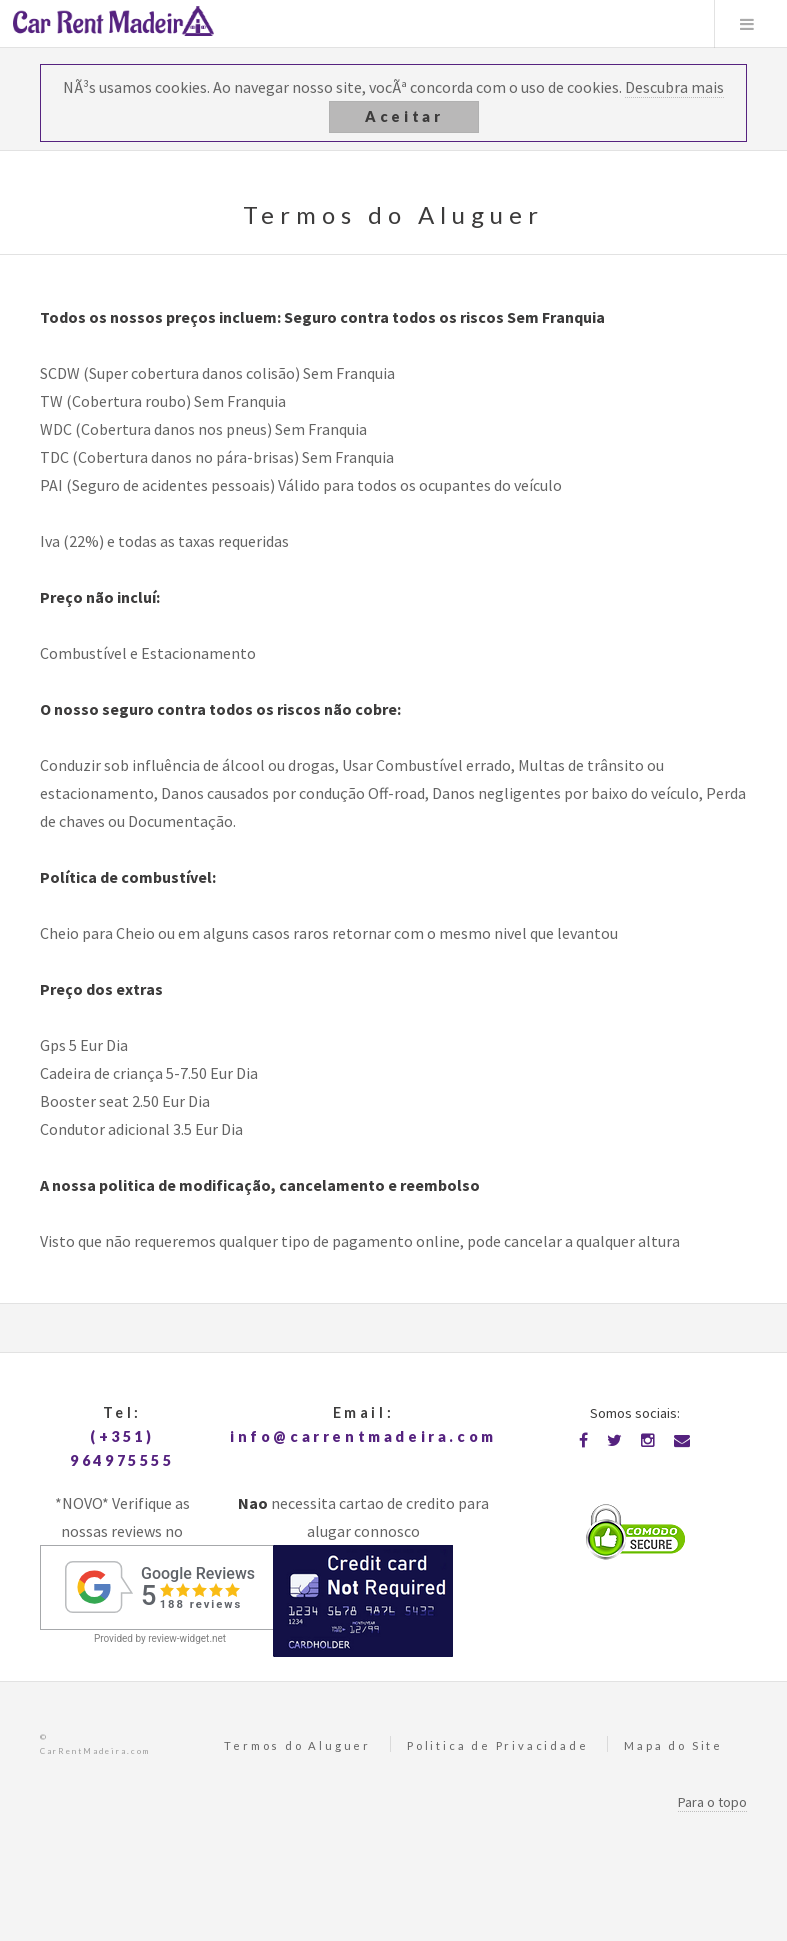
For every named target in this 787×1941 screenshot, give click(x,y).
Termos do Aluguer (297, 1745)
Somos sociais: (635, 1413)
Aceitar (404, 116)
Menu (747, 24)
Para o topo (712, 1802)
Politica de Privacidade (497, 1745)
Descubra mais (674, 87)
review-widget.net (187, 1638)
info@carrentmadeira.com (363, 1436)
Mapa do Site (673, 1745)
